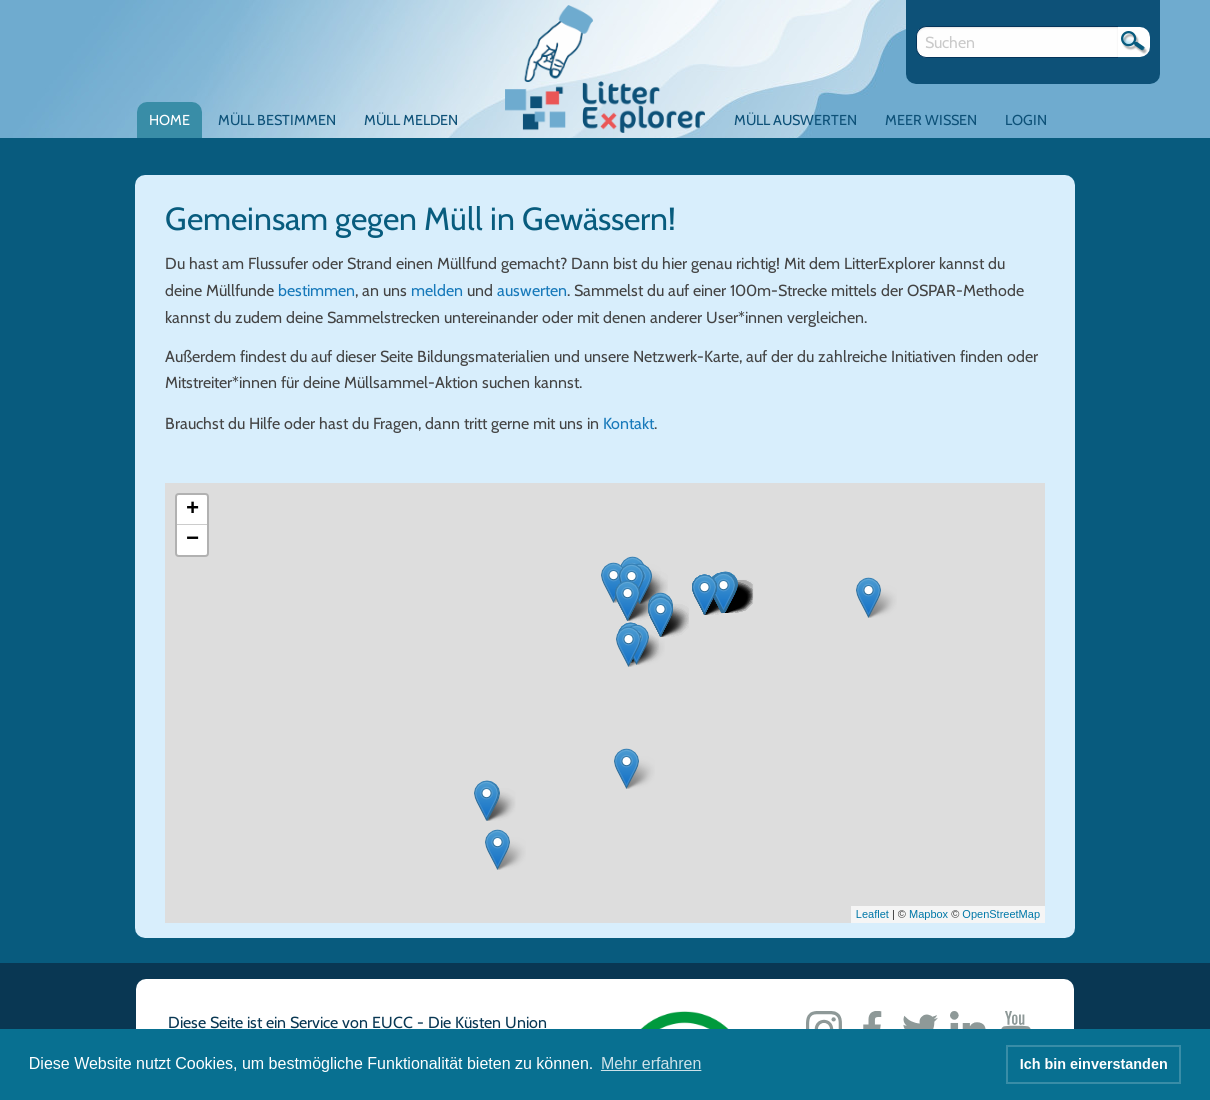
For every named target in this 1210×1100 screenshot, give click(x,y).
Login (1026, 120)
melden (437, 290)
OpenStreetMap (1001, 914)
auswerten (532, 290)
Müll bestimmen (277, 120)
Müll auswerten (795, 120)
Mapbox (928, 914)
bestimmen (316, 290)
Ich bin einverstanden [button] (1094, 1064)
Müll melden (411, 120)
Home (169, 120)
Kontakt (628, 423)
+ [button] (192, 510)
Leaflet (872, 914)
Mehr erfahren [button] (651, 1063)
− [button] (192, 540)
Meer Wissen (931, 120)
